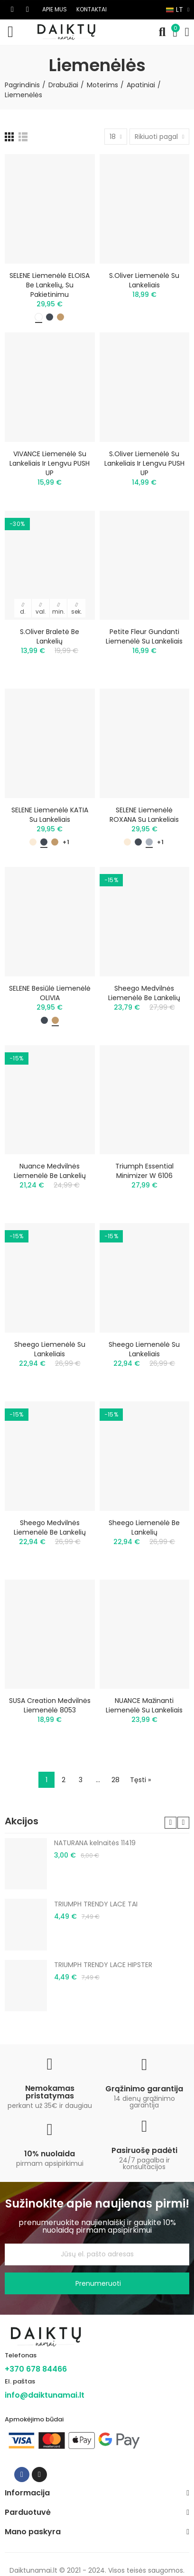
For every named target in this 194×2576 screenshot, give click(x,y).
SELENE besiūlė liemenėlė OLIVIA (50, 993)
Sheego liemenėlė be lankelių (144, 1527)
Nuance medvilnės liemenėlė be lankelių (50, 1170)
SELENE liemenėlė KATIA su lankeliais (49, 814)
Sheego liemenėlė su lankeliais (49, 1349)
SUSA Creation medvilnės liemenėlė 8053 (50, 1705)
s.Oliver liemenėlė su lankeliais (144, 280)
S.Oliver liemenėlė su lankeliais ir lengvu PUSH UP (144, 463)
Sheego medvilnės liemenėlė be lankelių (144, 993)
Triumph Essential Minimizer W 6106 (144, 1170)
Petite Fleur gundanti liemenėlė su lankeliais (144, 636)
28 (115, 1780)
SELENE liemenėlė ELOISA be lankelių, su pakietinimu (49, 285)
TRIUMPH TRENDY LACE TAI (96, 1904)
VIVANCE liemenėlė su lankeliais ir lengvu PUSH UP (49, 463)
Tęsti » (140, 1780)
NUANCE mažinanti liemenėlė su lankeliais (144, 1705)
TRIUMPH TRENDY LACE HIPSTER (103, 1964)
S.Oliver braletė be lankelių (49, 636)
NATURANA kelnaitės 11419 (95, 1843)
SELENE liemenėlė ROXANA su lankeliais (144, 814)
